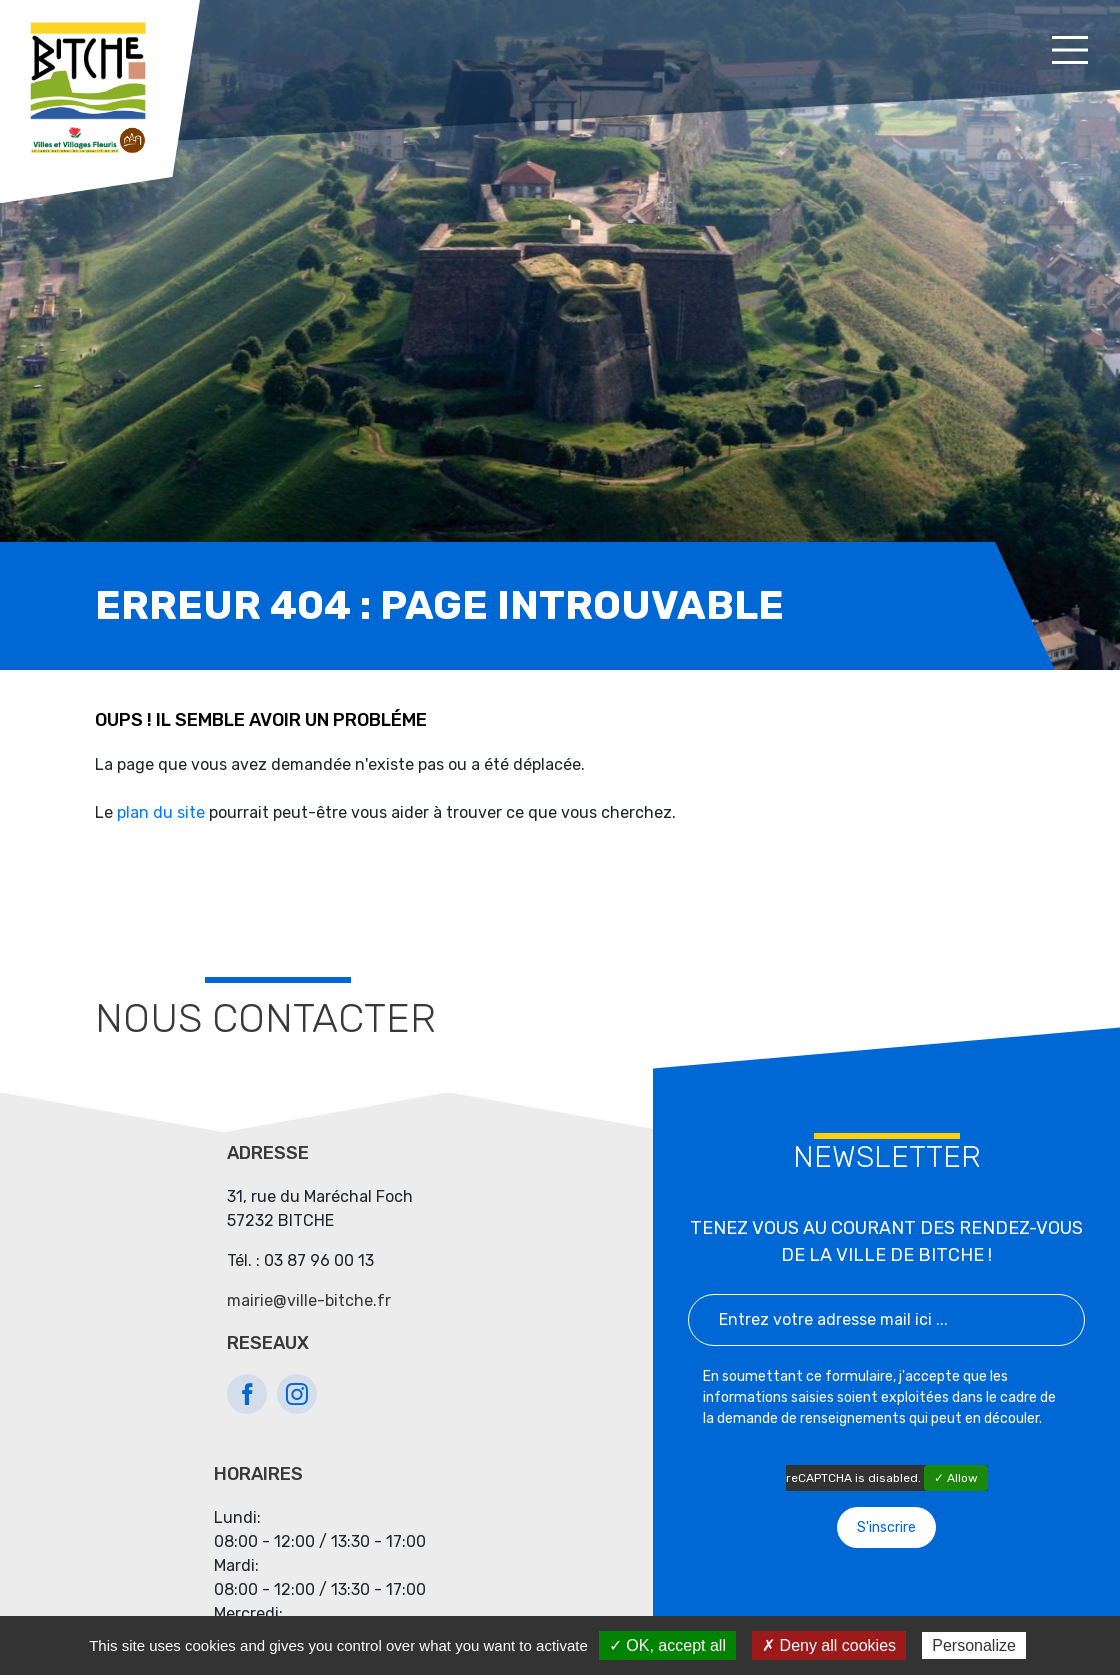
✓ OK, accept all (667, 1645)
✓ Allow (956, 1478)
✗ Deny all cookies (829, 1645)
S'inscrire (886, 1527)
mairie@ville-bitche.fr (309, 1300)
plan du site (161, 812)
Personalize (974, 1645)
